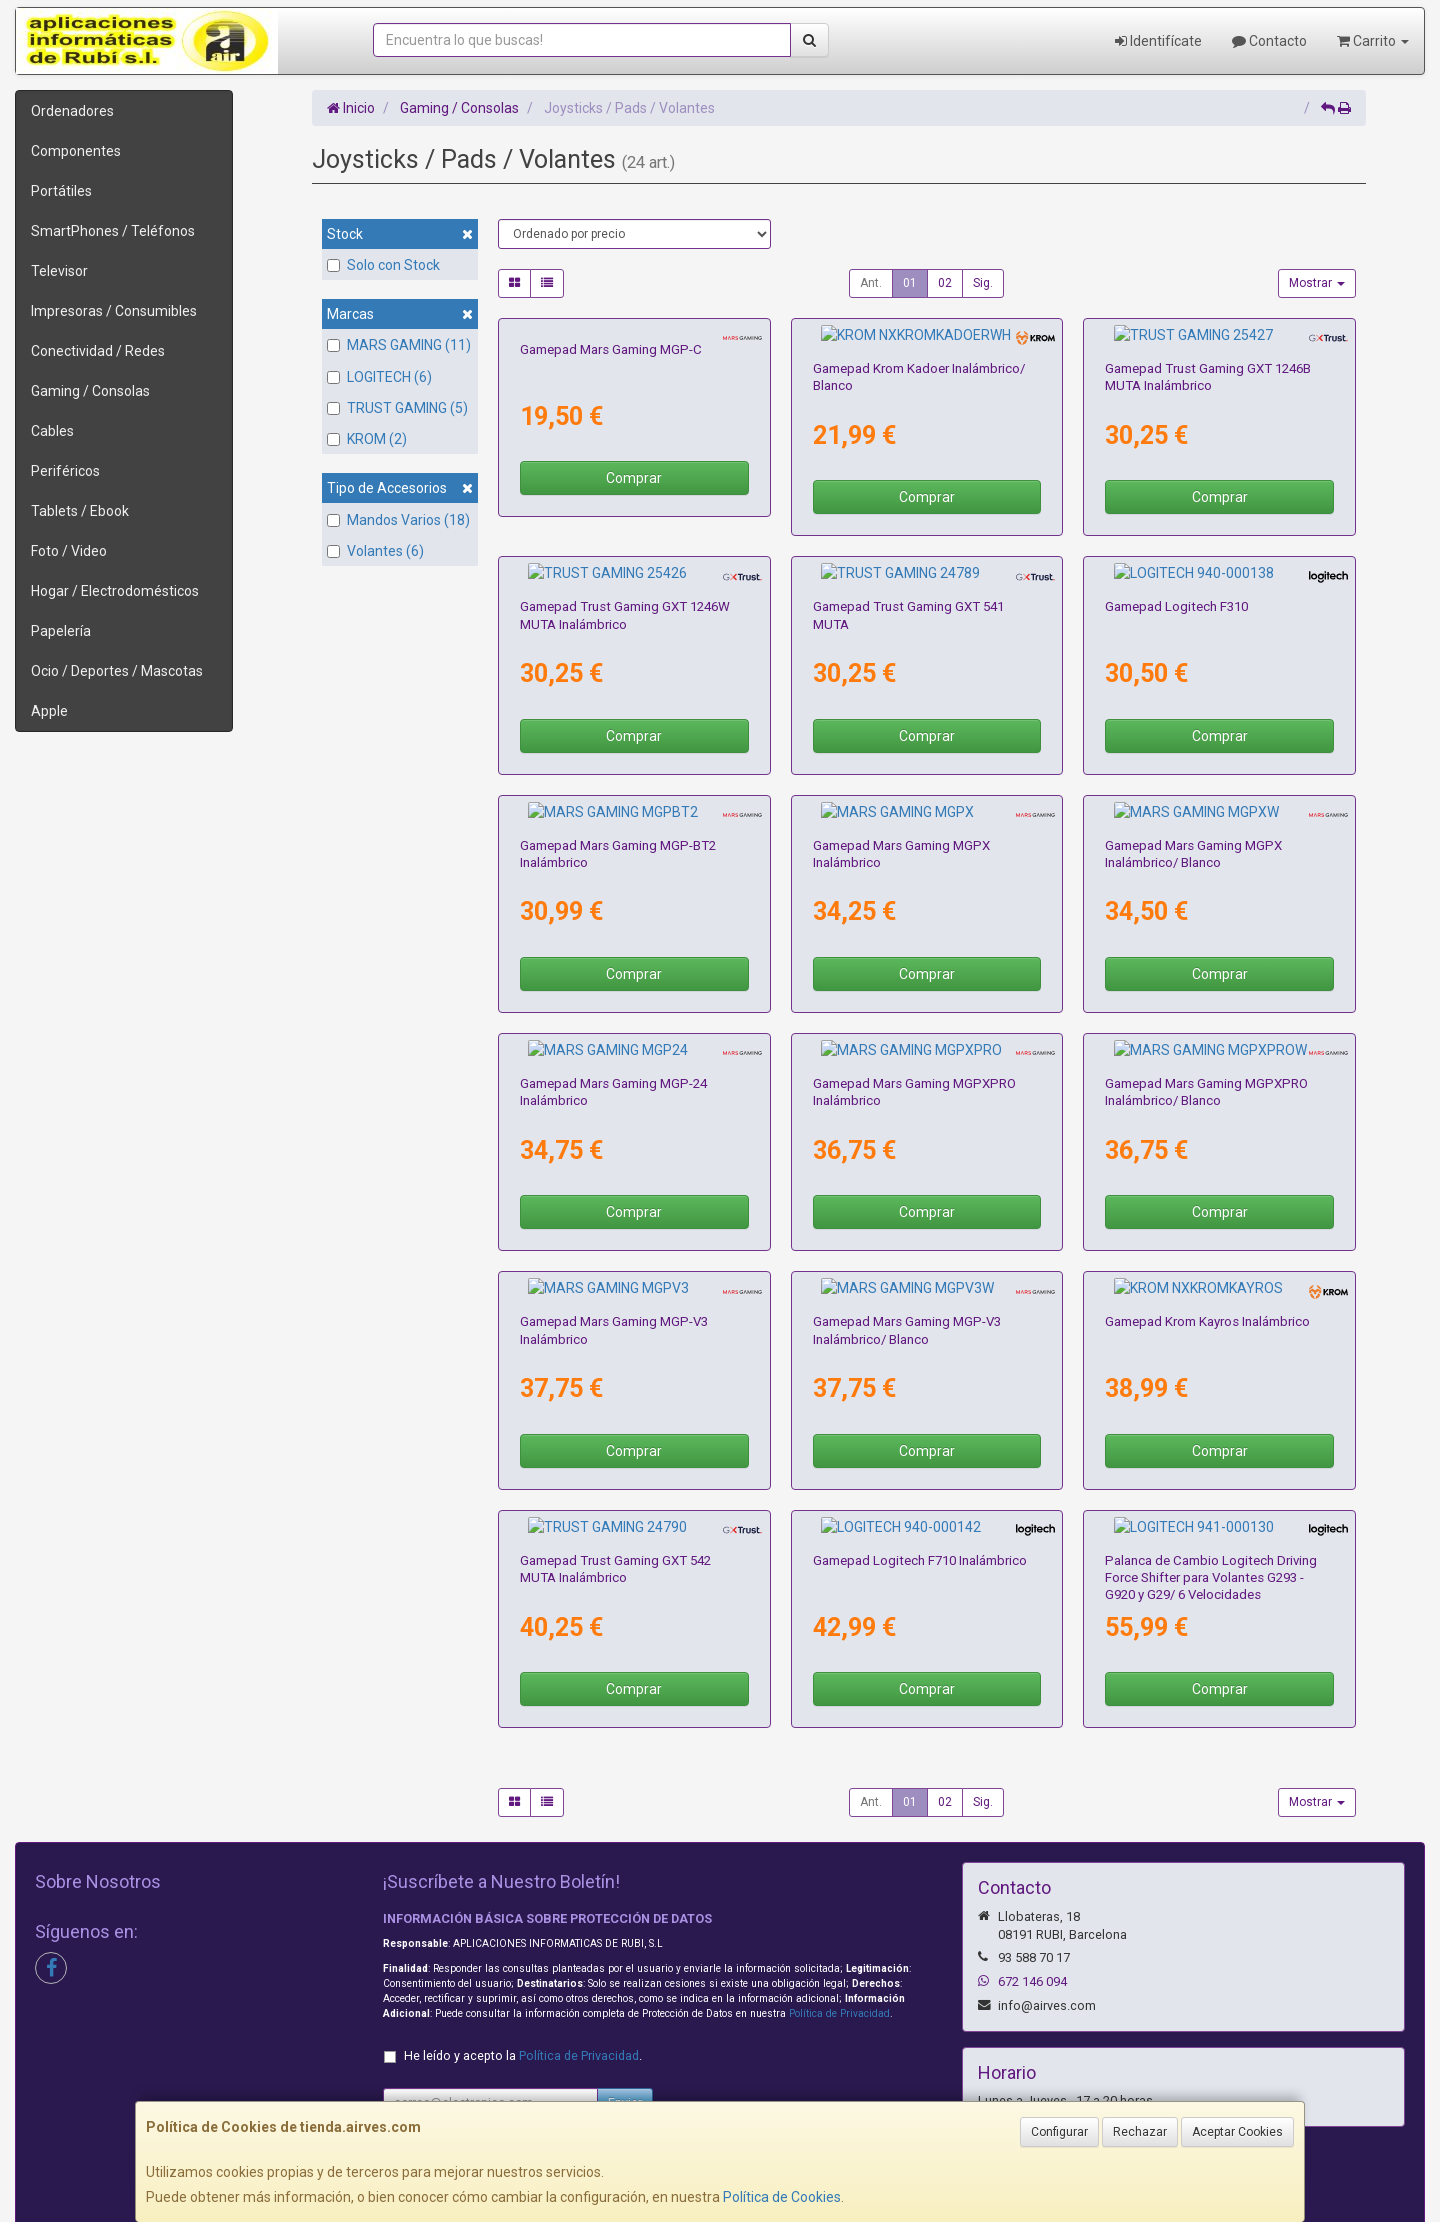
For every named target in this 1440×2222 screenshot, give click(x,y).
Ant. (871, 283)
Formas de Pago (723, 2086)
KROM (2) (367, 439)
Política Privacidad (440, 2065)
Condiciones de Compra (458, 2086)
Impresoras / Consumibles (114, 311)
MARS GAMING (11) (399, 345)
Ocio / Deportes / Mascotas (117, 671)
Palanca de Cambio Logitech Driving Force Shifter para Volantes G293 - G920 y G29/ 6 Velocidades (1211, 1464)
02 (945, 283)
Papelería (61, 631)
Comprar (634, 478)
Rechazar (1140, 2132)
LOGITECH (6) (379, 377)
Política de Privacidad (839, 1899)
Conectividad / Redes (98, 351)
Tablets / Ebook (80, 511)
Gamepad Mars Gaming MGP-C (611, 349)
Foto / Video (69, 551)
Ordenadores (72, 111)
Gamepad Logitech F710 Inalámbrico (920, 1446)
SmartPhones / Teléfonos (113, 231)
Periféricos (65, 471)
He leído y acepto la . (523, 1941)
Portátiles (61, 191)
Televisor (59, 271)
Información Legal (729, 2044)
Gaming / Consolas (90, 391)
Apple (49, 711)
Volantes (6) (375, 551)
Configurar (1059, 2132)
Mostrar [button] (1317, 283)
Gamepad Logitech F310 (1176, 568)
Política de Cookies (782, 2197)
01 (910, 283)
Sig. (983, 283)
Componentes (76, 151)
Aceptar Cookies (1237, 2132)
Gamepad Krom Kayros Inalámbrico (1207, 1226)
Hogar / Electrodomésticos (115, 591)
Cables (52, 431)
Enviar (625, 1989)
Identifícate (1158, 41)
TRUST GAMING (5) (397, 408)
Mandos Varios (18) (398, 520)
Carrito (1373, 41)
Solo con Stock (383, 265)
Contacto (1269, 41)
